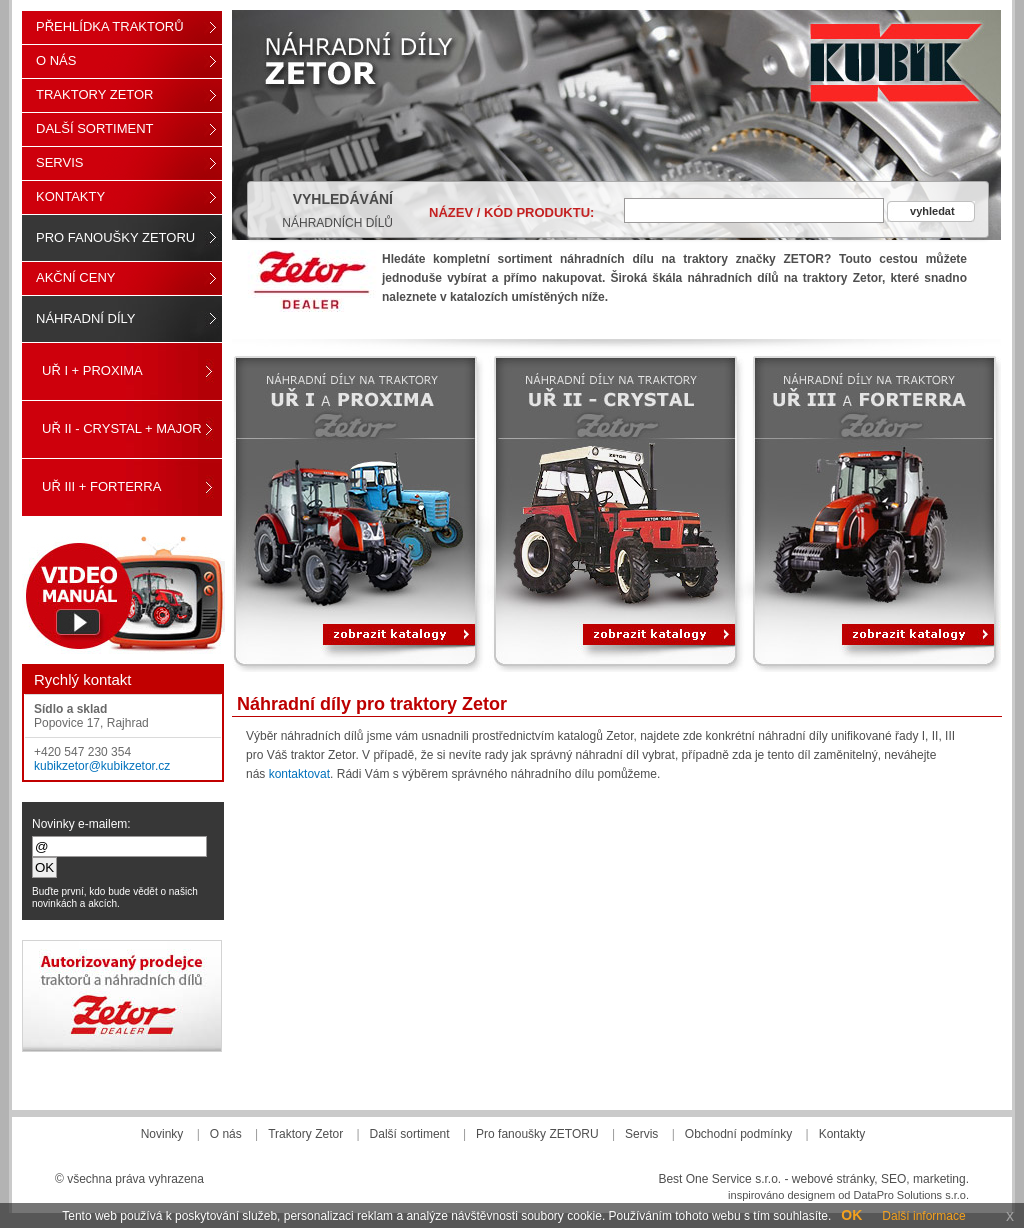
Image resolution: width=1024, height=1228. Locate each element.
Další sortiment (95, 128)
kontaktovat (299, 774)
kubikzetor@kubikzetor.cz (102, 766)
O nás (56, 60)
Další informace (923, 1216)
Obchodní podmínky (738, 1134)
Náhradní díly (85, 318)
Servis (59, 162)
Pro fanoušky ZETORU (115, 237)
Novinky (162, 1134)
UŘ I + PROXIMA (92, 370)
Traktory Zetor (95, 94)
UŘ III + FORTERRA (101, 486)
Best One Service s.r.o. (719, 1179)
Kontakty (70, 196)
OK (851, 1215)
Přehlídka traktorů (110, 26)
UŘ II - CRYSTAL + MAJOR (122, 428)
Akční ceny (75, 277)
